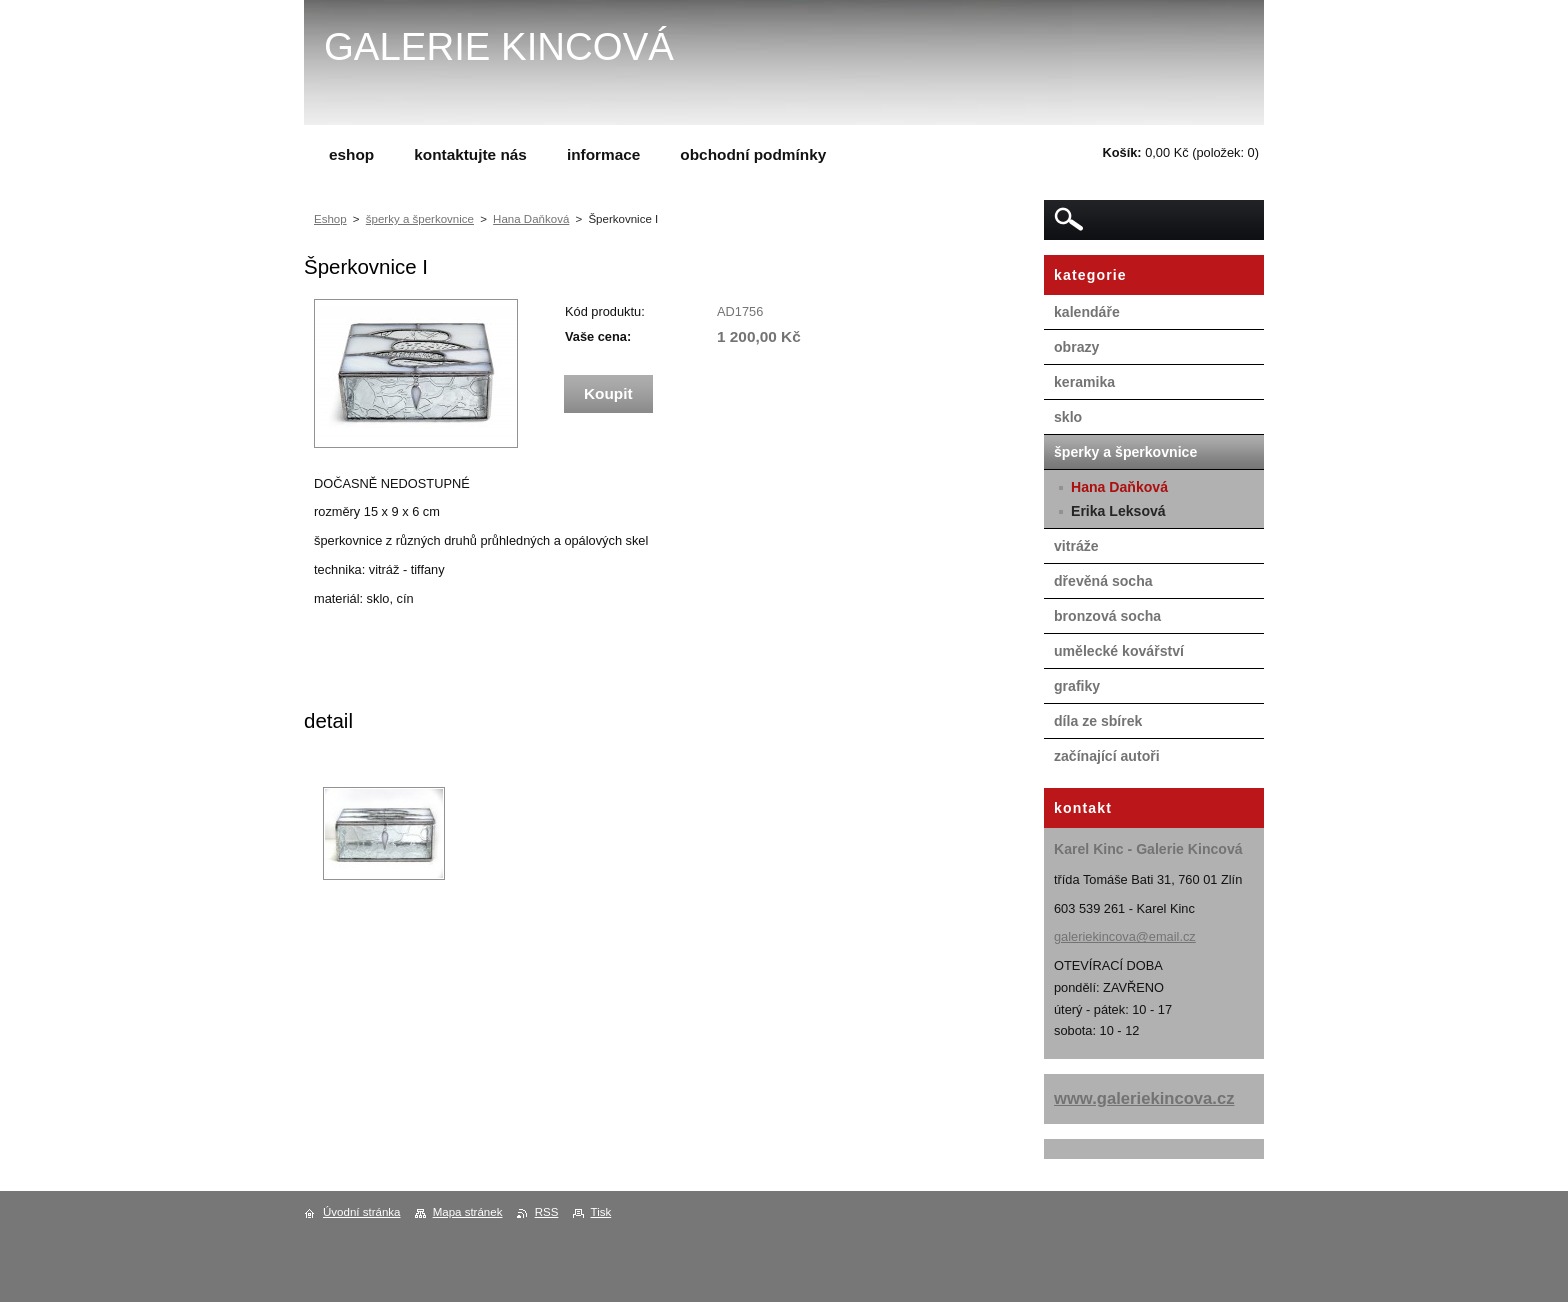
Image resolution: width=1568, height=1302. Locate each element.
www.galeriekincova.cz (1144, 1098)
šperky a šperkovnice (420, 219)
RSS (547, 1212)
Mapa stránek (468, 1212)
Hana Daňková (531, 219)
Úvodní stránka (361, 1212)
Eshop (330, 219)
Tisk (601, 1212)
